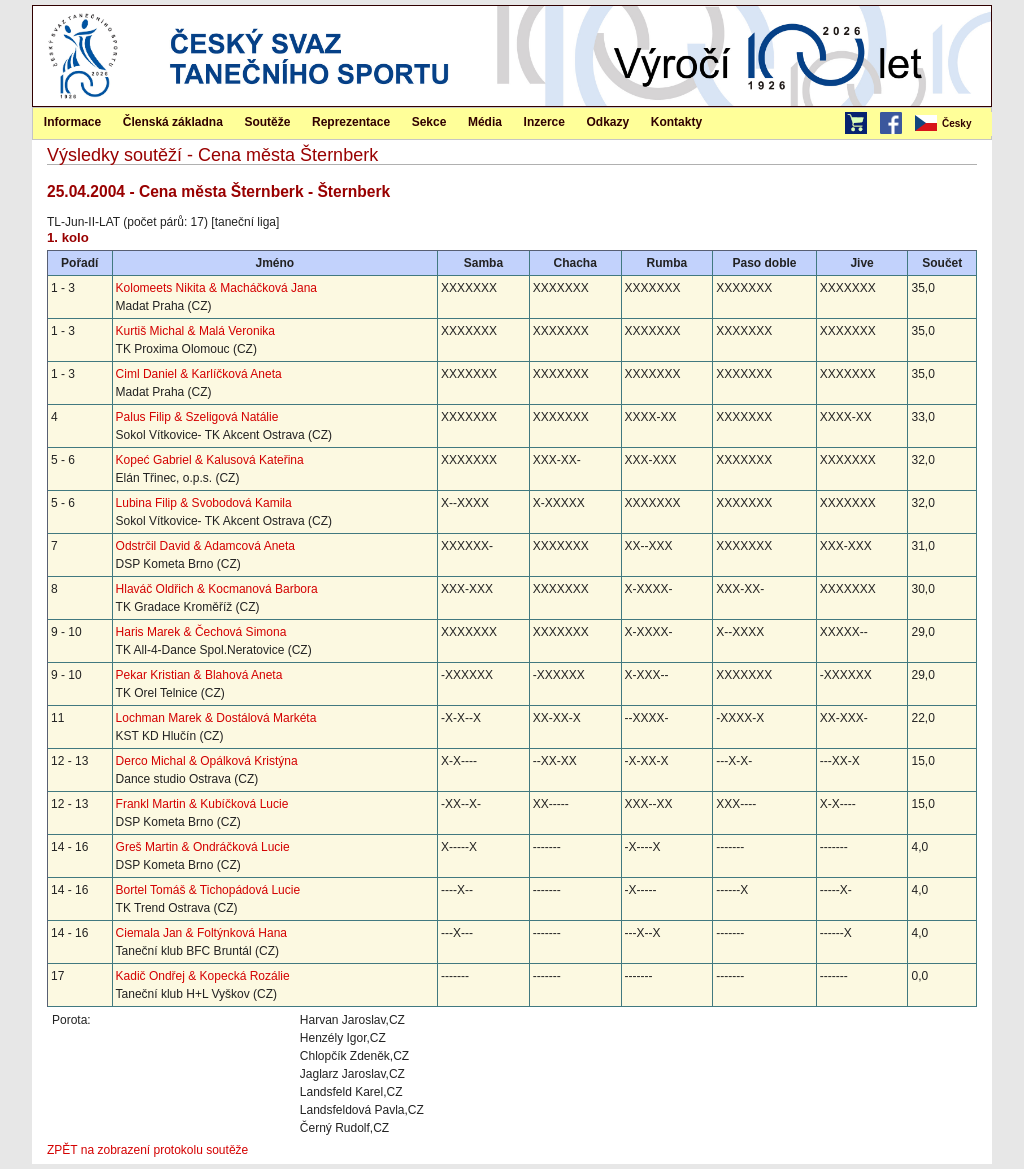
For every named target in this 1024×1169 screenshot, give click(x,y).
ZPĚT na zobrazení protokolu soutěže (147, 1150)
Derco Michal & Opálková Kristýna (207, 761)
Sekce (429, 122)
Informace (72, 122)
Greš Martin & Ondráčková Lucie (203, 847)
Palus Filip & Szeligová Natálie (197, 417)
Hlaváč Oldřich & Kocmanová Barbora (217, 589)
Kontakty (676, 122)
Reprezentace (351, 122)
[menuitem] (952, 124)
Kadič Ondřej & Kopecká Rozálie (203, 976)
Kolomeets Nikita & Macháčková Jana (216, 288)
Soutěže (267, 122)
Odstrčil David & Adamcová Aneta (205, 546)
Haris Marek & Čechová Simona (201, 632)
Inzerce (544, 122)
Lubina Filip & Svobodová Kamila (204, 503)
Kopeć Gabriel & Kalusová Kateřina (210, 460)
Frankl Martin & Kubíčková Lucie (202, 804)
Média (485, 122)
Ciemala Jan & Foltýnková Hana (201, 933)
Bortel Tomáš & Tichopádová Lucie (208, 890)
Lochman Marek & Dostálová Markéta (216, 718)
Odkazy (608, 122)
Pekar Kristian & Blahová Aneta (199, 675)
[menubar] (952, 124)
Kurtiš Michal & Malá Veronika (195, 331)
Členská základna (173, 122)
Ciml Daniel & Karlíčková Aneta (199, 374)
